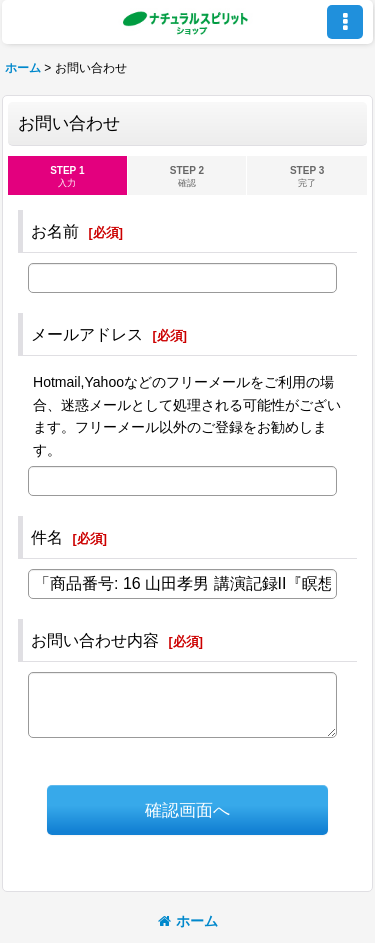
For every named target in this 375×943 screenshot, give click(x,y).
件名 (47, 537)
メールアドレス (87, 334)
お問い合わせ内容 (95, 640)
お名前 (55, 231)
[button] (345, 22)
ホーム (188, 921)
